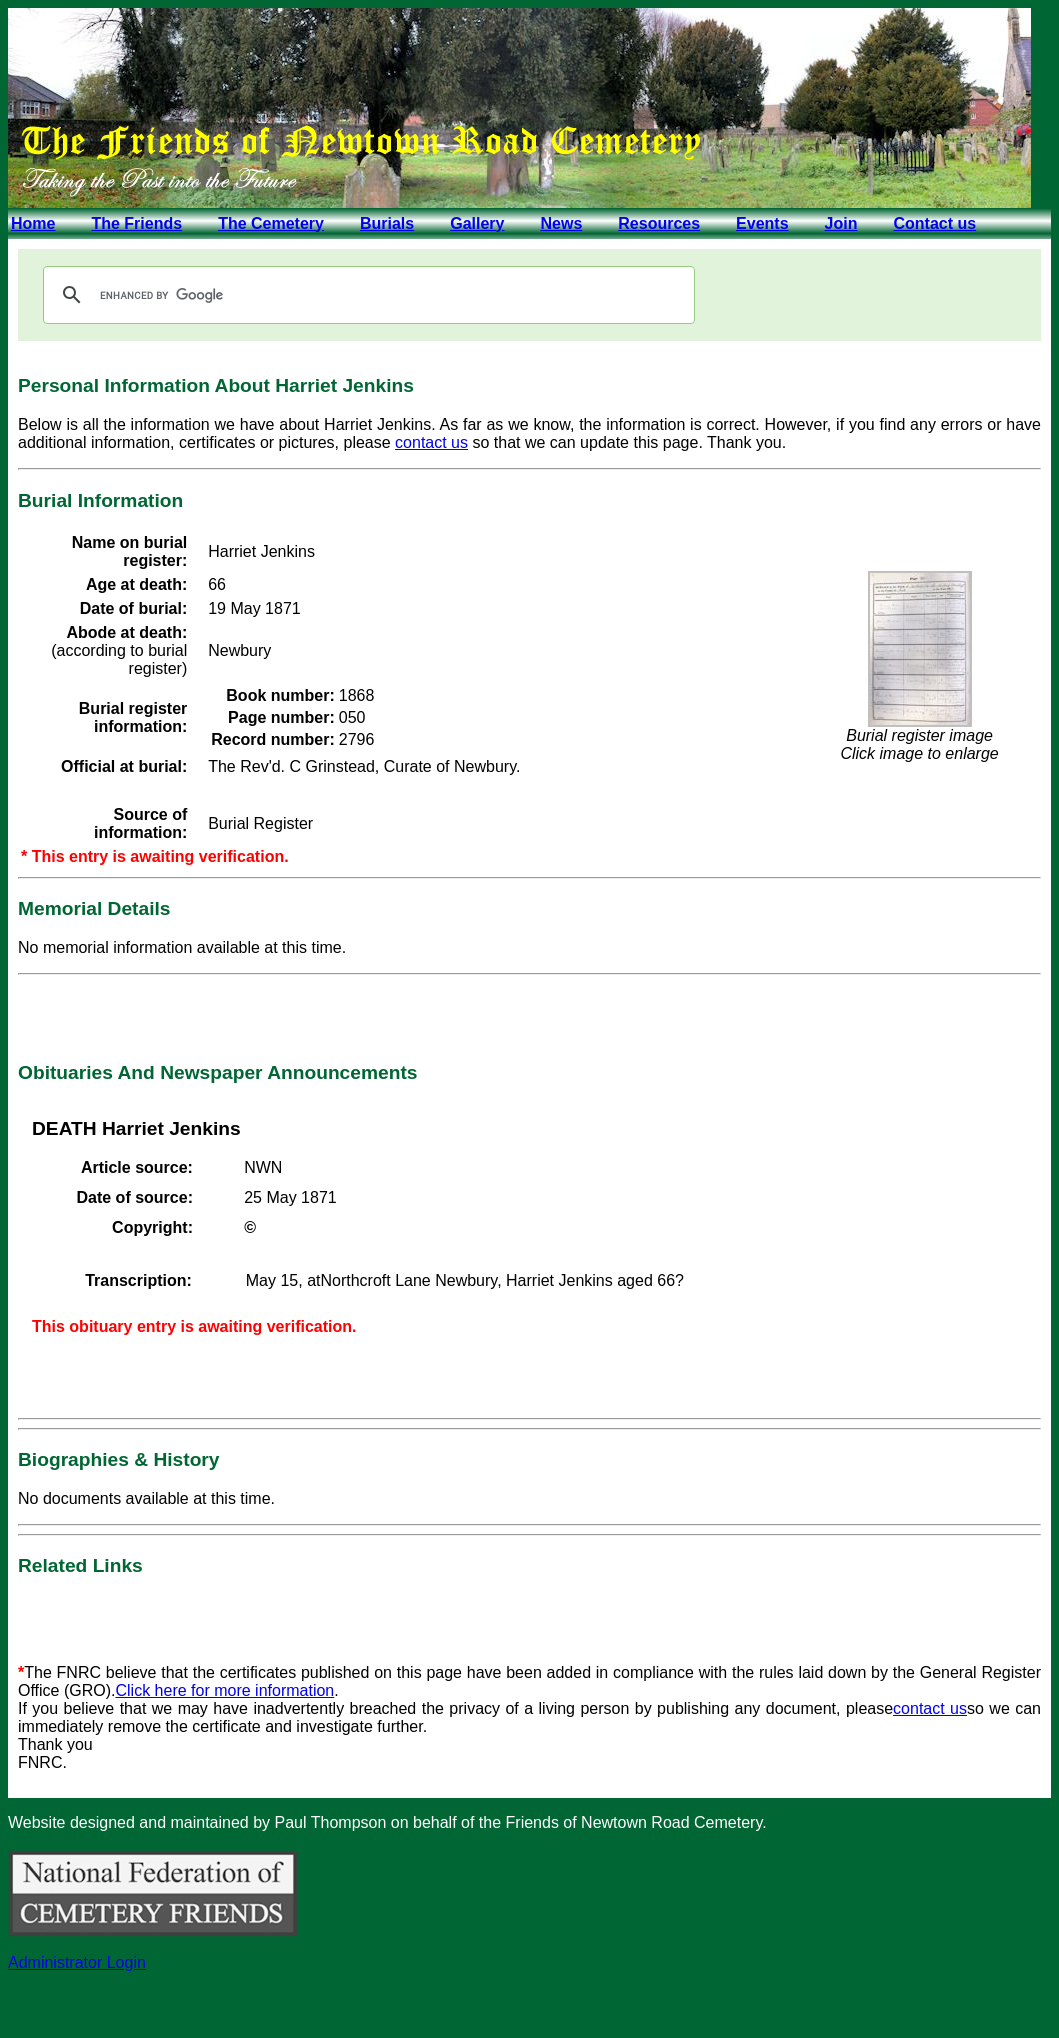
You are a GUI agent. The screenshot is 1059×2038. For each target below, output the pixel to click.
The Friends (136, 223)
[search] (366, 295)
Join (841, 223)
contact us (431, 442)
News (561, 223)
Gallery (477, 223)
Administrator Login (77, 1962)
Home (33, 223)
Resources (659, 223)
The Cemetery (271, 223)
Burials (387, 223)
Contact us (934, 223)
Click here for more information (225, 1690)
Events (762, 223)
